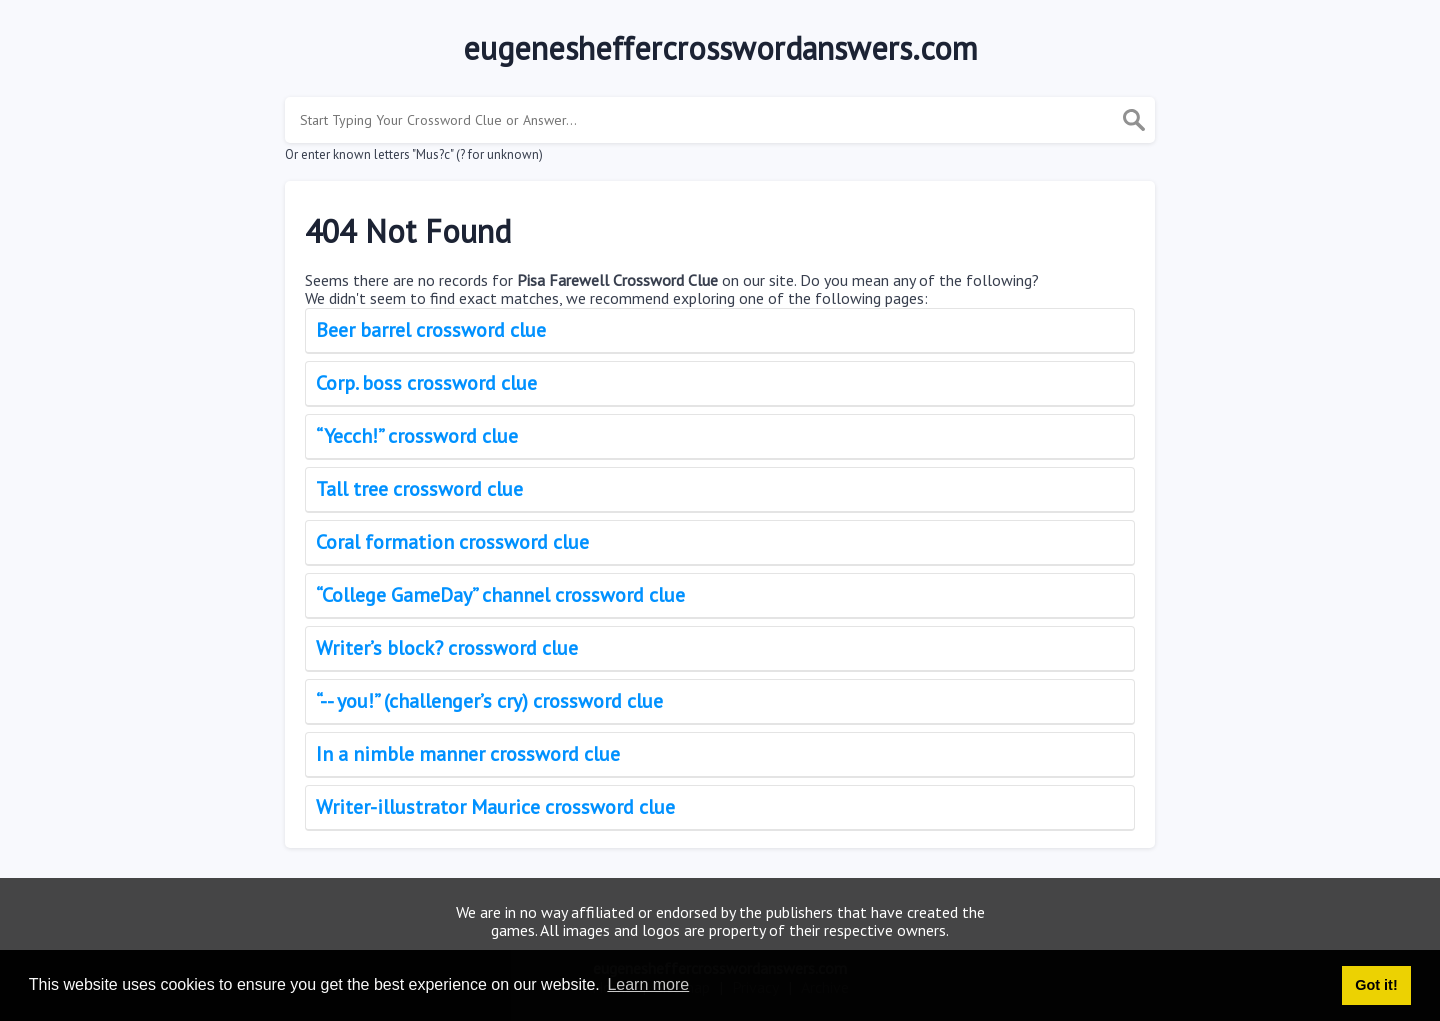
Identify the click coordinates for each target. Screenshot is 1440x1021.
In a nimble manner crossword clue (468, 754)
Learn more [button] (648, 984)
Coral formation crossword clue (452, 542)
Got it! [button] (1376, 985)
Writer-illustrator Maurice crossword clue (495, 807)
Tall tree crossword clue (419, 489)
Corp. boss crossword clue (426, 383)
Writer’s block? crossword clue (447, 648)
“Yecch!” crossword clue (417, 436)
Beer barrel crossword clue (431, 330)
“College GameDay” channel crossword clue (500, 595)
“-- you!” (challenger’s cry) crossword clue (489, 701)
